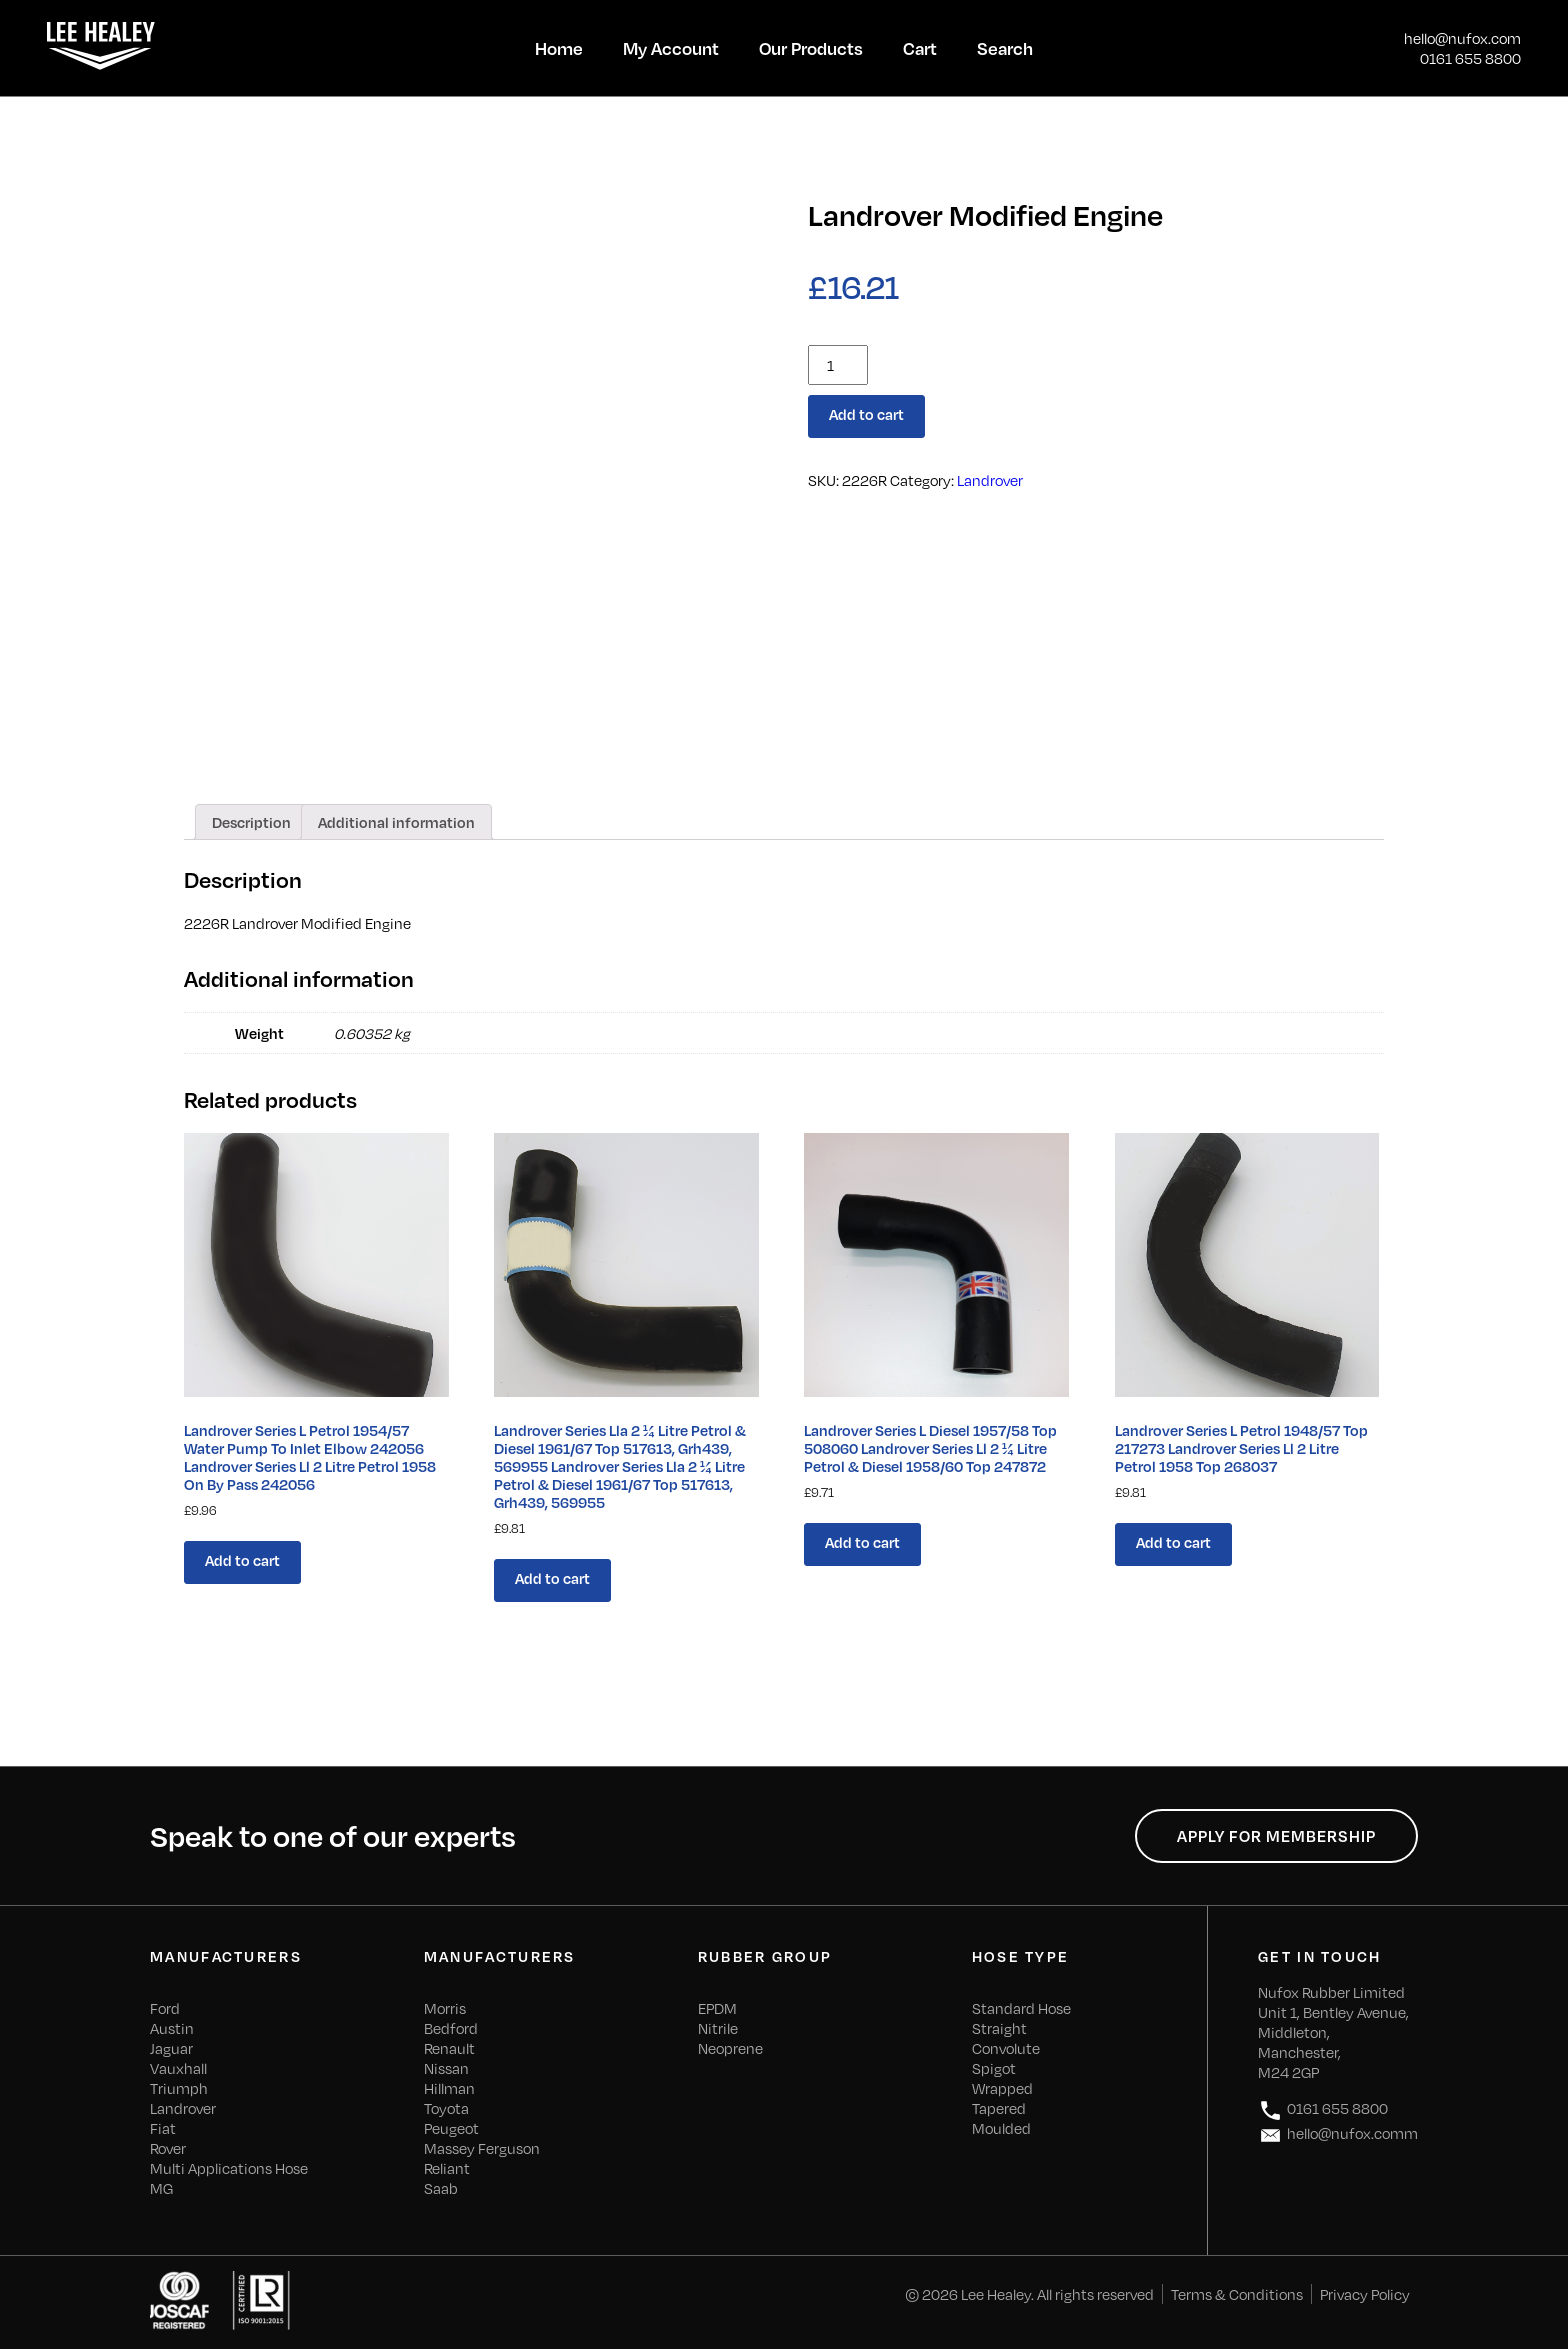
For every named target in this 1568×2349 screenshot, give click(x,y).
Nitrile (718, 2028)
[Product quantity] (838, 365)
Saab (441, 2188)
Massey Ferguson (482, 2148)
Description (251, 822)
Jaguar (171, 2048)
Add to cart (866, 414)
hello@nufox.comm (1338, 2135)
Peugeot (451, 2128)
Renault (449, 2048)
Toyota (446, 2108)
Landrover (990, 480)
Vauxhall (178, 2068)
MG (161, 2188)
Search (1005, 48)
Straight (999, 2028)
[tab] (251, 822)
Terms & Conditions (1237, 2294)
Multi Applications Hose (229, 2168)
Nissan (446, 2068)
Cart (920, 48)
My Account (671, 48)
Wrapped (1002, 2088)
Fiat (163, 2128)
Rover (168, 2148)
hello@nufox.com (1462, 38)
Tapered (999, 2108)
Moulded (1001, 2128)
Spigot (994, 2068)
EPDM (717, 2008)
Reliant (447, 2168)
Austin (172, 2028)
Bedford (451, 2028)
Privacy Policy (1365, 2294)
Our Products (811, 48)
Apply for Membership (1276, 1836)
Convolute (1006, 2048)
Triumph (179, 2088)
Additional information (396, 822)
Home (559, 48)
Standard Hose (1021, 2008)
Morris (445, 2008)
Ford (165, 2008)
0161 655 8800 (1470, 58)
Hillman (449, 2088)
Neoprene (730, 2048)
